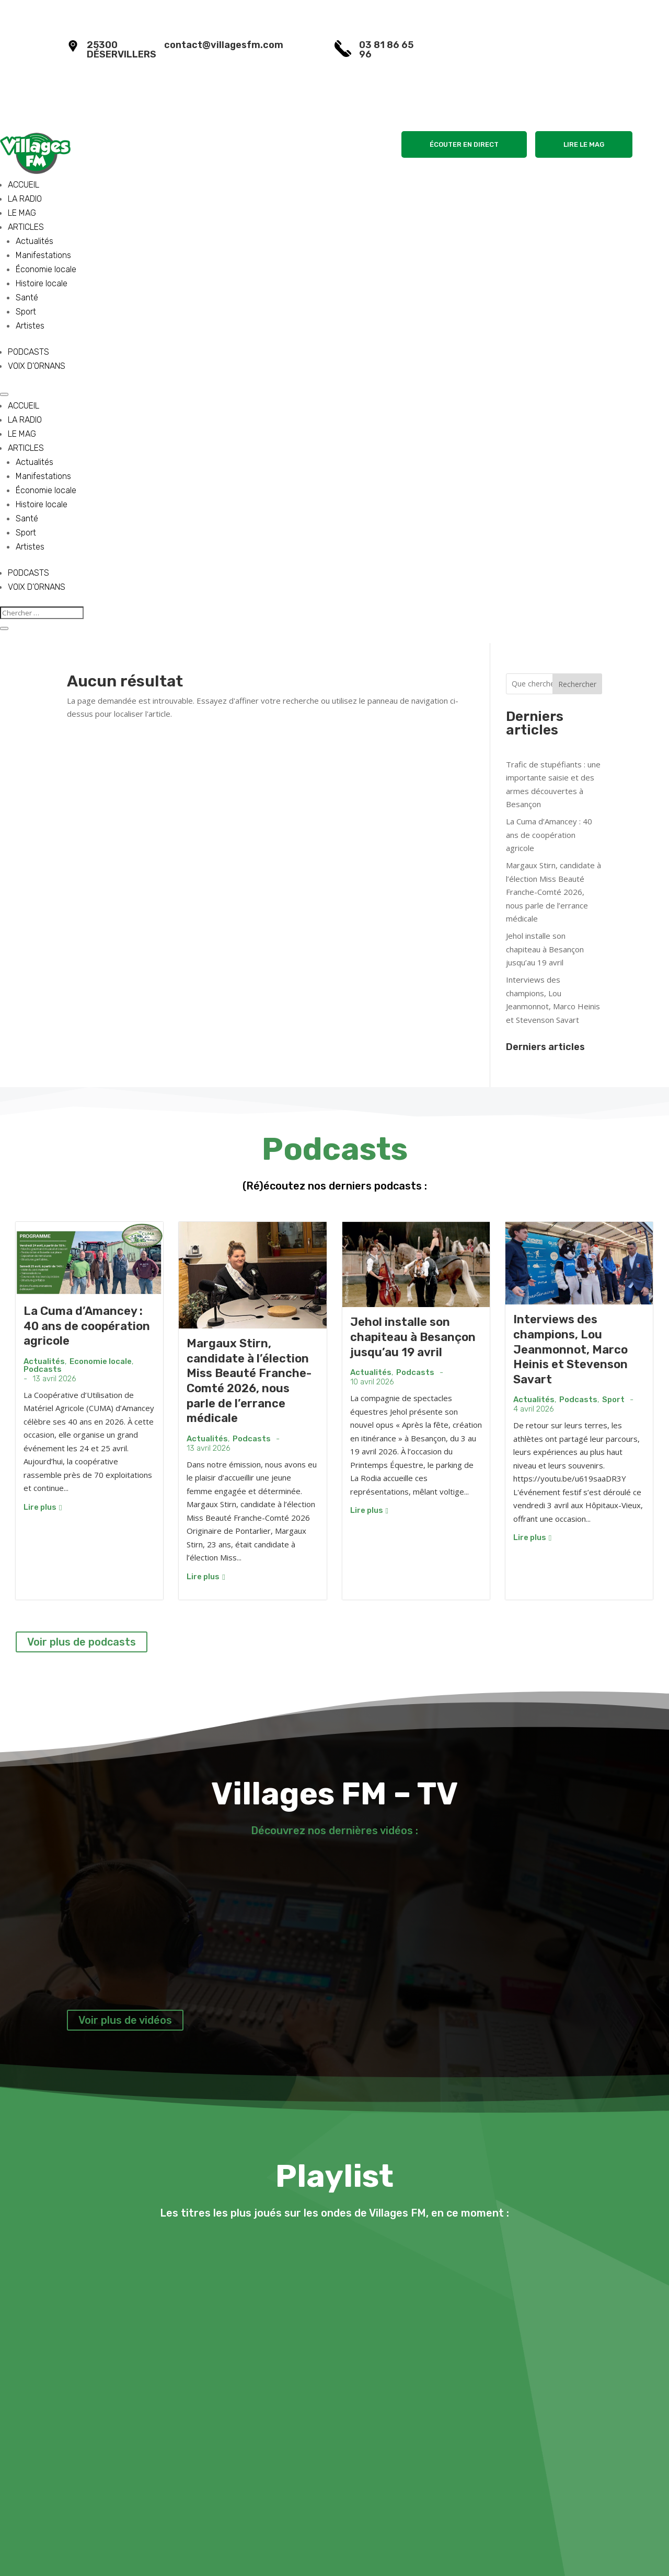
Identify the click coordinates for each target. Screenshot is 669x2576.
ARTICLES (26, 227)
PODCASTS (28, 352)
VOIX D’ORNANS (36, 366)
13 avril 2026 (54, 1379)
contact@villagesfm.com (223, 45)
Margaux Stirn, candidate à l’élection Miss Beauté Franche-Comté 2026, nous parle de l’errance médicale (553, 892)
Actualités (34, 241)
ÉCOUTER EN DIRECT (464, 144)
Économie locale (46, 269)
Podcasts (43, 1369)
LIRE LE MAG (583, 144)
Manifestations (43, 255)
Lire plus (43, 1507)
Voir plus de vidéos (125, 2020)
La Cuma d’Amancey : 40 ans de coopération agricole (549, 834)
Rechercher (577, 684)
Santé (27, 297)
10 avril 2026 (372, 1382)
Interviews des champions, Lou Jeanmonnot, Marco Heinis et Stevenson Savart (570, 1349)
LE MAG (22, 213)
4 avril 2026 (533, 1409)
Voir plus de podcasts (81, 1642)
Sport (26, 312)
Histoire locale (41, 283)
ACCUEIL (23, 185)
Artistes (30, 326)
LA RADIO (25, 199)
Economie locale (101, 1362)
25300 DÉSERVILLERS (121, 49)
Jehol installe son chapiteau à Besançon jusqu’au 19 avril (545, 949)
